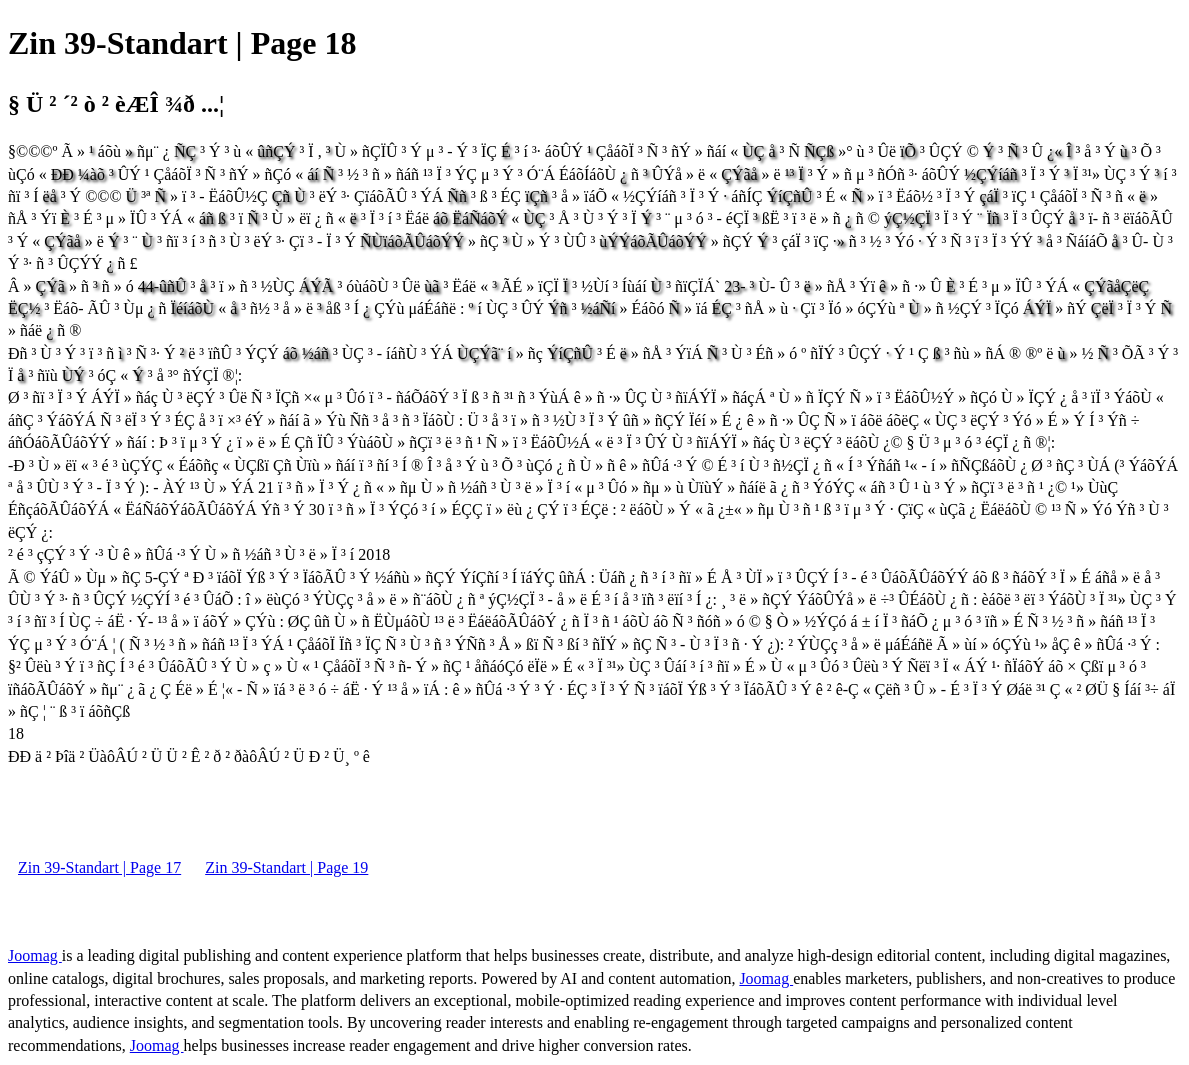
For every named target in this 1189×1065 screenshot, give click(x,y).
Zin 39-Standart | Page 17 (99, 867)
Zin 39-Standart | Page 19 (286, 867)
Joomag (35, 955)
